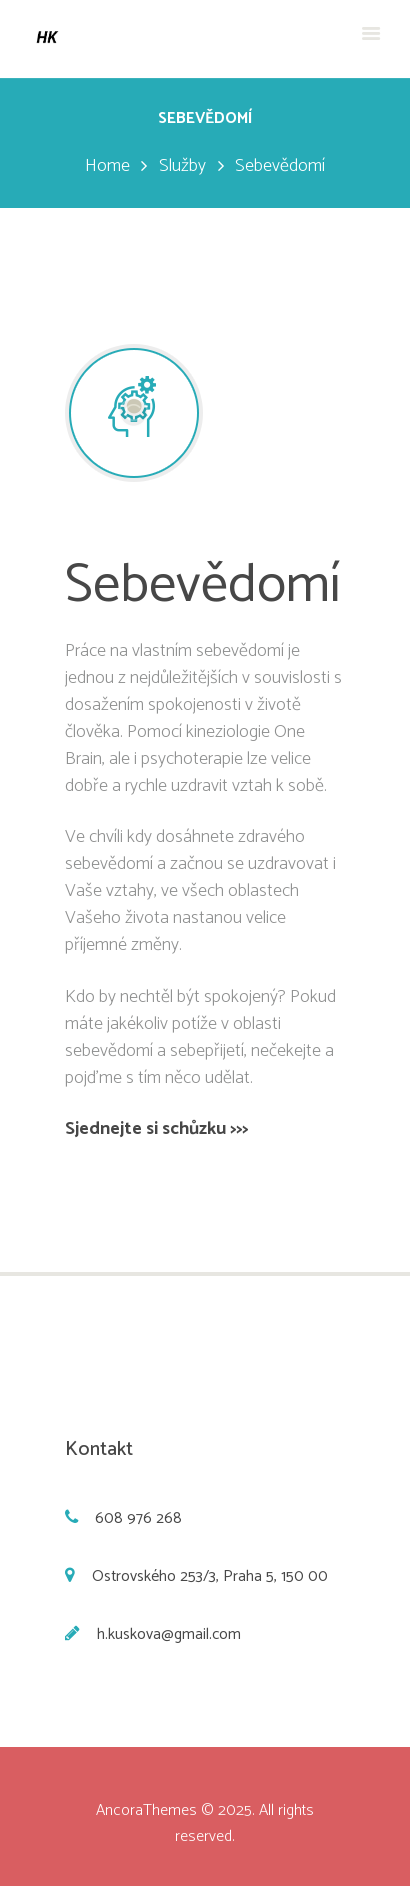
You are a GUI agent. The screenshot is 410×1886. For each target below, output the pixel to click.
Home (107, 166)
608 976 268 (138, 1519)
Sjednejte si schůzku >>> (156, 1129)
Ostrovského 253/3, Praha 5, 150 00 (210, 1577)
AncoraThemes (146, 1811)
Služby (182, 166)
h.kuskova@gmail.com (169, 1635)
